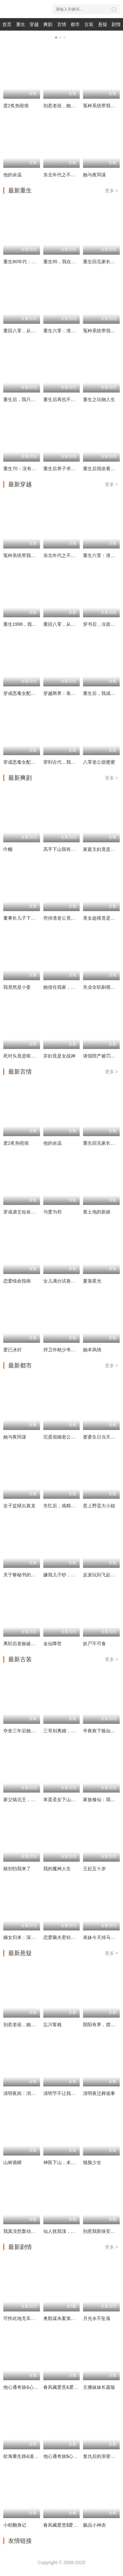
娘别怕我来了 (17, 1868)
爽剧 (47, 24)
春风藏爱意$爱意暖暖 (65, 2525)
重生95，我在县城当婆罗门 (71, 261)
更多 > (111, 190)
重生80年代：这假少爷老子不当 (35, 261)
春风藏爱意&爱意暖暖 (65, 2387)
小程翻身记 (14, 2525)
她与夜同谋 (94, 174)
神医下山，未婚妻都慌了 (68, 2162)
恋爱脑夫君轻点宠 (61, 1937)
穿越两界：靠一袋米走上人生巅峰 (77, 693)
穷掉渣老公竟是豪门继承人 (70, 918)
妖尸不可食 (94, 1643)
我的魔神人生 (57, 1868)
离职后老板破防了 (21, 1643)
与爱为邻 (52, 1211)
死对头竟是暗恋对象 (24, 1055)
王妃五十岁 (94, 1868)
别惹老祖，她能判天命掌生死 (73, 105)
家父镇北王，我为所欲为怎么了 (35, 1799)
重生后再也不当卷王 (64, 399)
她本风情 (92, 1349)
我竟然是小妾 (17, 987)
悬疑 (102, 24)
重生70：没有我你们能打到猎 (33, 468)
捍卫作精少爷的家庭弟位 (68, 1349)
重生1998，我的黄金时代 (29, 624)
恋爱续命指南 (17, 1281)
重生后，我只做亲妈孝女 (28, 399)
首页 (6, 24)
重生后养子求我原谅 (64, 468)
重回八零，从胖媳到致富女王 (33, 330)
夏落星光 (92, 1281)
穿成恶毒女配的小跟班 (26, 693)
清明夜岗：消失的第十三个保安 (35, 2093)
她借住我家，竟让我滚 (66, 987)
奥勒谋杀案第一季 (61, 2318)
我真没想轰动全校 (21, 2231)
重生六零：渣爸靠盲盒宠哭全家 (75, 330)
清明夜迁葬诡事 (99, 2093)
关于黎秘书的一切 (21, 1574)
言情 (61, 24)
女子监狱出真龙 (19, 1505)
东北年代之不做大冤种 (66, 174)
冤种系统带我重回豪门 (26, 555)
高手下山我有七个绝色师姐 (70, 849)
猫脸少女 (92, 2162)
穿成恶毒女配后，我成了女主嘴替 (37, 762)
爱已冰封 (12, 1349)
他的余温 (12, 174)
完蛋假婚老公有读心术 (66, 1437)
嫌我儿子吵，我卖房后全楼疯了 (75, 1574)
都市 (75, 24)
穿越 (34, 24)
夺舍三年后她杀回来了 (26, 1730)
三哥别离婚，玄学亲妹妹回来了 (75, 1730)
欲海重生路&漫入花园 (25, 2456)
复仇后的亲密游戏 (101, 2456)
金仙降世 (52, 1643)
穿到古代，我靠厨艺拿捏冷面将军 (77, 762)
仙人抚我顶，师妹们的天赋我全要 (77, 2231)
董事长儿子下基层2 (23, 918)
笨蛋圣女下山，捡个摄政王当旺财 (77, 1799)
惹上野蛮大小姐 (99, 1505)
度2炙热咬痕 (16, 105)
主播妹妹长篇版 (99, 2387)
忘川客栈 (52, 2024)
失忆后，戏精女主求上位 (68, 1505)
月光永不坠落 (97, 2318)
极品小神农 (94, 2525)
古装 (88, 24)
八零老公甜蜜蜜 (99, 762)
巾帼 (7, 849)
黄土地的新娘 (97, 1211)
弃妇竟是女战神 (59, 1055)
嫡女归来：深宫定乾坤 (26, 1937)
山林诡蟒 (12, 2162)
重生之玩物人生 (99, 399)
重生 (20, 24)
